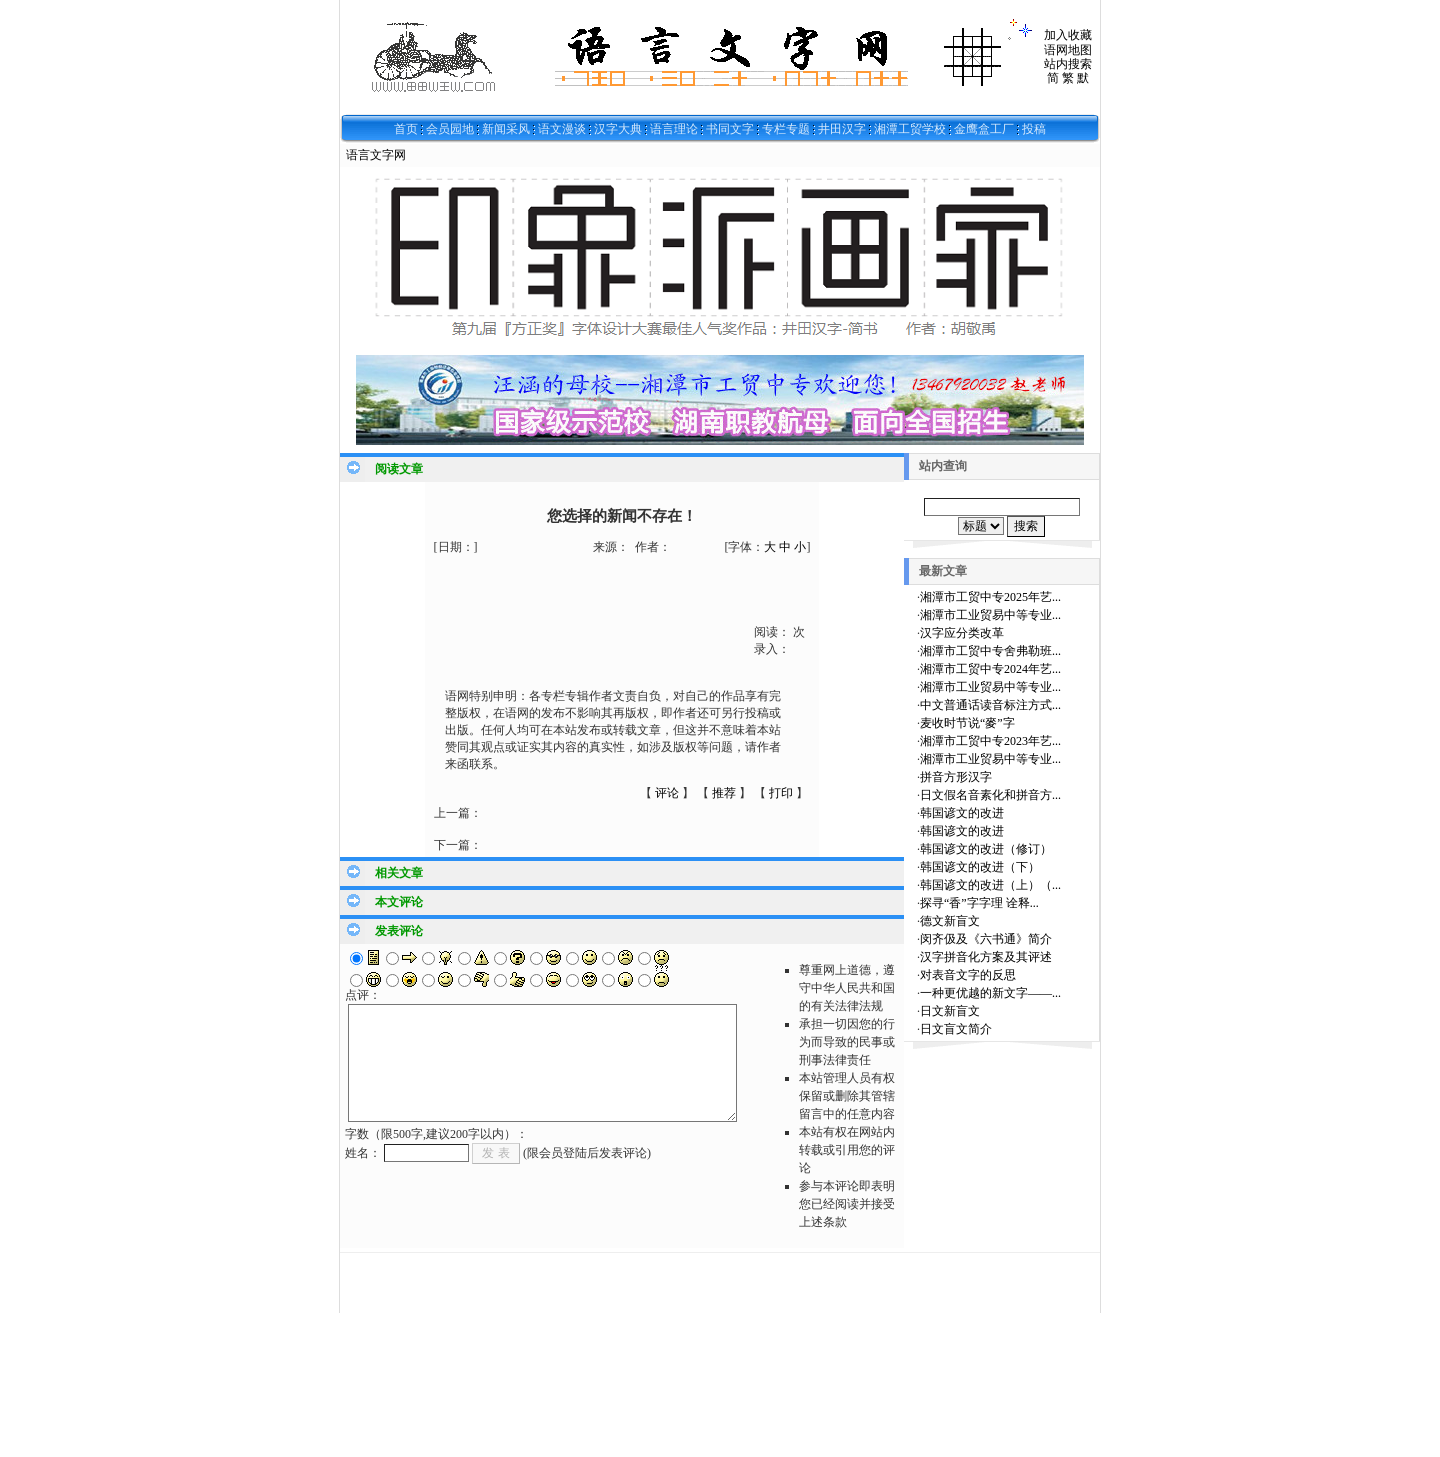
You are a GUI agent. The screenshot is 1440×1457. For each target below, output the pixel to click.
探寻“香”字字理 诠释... (979, 903)
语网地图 (1068, 50)
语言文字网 (376, 155)
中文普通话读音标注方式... (990, 705)
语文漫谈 (562, 129)
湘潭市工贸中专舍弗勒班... (990, 651)
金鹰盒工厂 (984, 129)
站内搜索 (1068, 64)
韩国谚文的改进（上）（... (990, 885)
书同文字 (730, 129)
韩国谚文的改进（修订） (986, 849)
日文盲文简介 (956, 1029)
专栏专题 (786, 129)
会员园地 (450, 129)
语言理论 (674, 129)
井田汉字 (842, 129)
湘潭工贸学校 (910, 129)
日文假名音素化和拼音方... (990, 795)
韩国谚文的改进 (962, 813)
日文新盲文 (950, 1011)
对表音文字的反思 (968, 975)
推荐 (724, 793)
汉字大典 (618, 129)
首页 (406, 129)
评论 (667, 793)
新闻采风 (506, 129)
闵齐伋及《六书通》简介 (986, 939)
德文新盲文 (950, 921)
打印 (781, 793)
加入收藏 (1068, 35)
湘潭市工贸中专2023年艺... (990, 741)
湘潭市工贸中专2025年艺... (990, 597)
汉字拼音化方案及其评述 (986, 957)
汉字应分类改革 (962, 633)
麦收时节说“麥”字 (967, 723)
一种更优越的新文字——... (990, 993)
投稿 (1034, 129)
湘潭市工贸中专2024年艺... (990, 669)
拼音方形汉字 (956, 777)
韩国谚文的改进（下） (980, 867)
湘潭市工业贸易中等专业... (990, 615)
